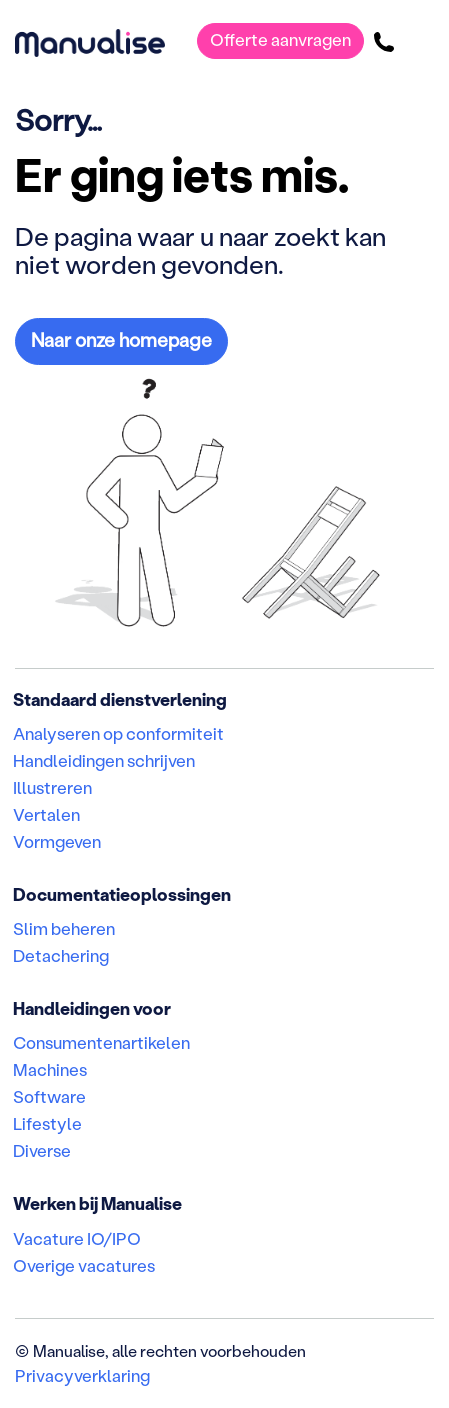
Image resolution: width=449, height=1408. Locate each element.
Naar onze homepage (121, 339)
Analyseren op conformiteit (118, 733)
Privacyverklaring (82, 1375)
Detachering (61, 955)
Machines (50, 1069)
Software (49, 1096)
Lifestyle (47, 1123)
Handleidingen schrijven (104, 760)
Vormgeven (57, 841)
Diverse (42, 1150)
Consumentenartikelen (101, 1042)
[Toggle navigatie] (420, 41)
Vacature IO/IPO (77, 1238)
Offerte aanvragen (280, 39)
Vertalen (46, 814)
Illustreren (52, 787)
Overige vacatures (84, 1265)
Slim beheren (64, 928)
